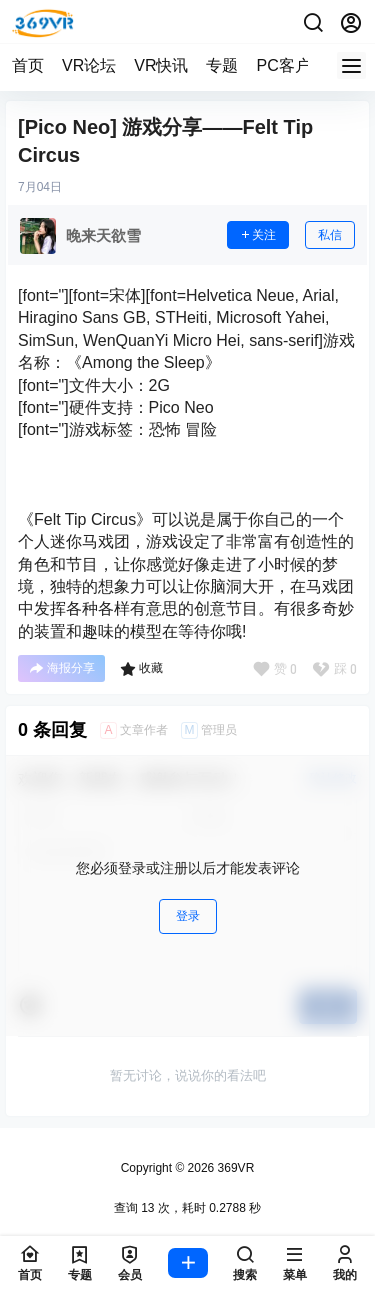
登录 (188, 916)
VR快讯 (161, 65)
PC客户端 (291, 65)
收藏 (141, 669)
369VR (234, 1168)
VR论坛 (89, 65)
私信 (330, 235)
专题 (222, 65)
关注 (258, 235)
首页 (28, 65)
